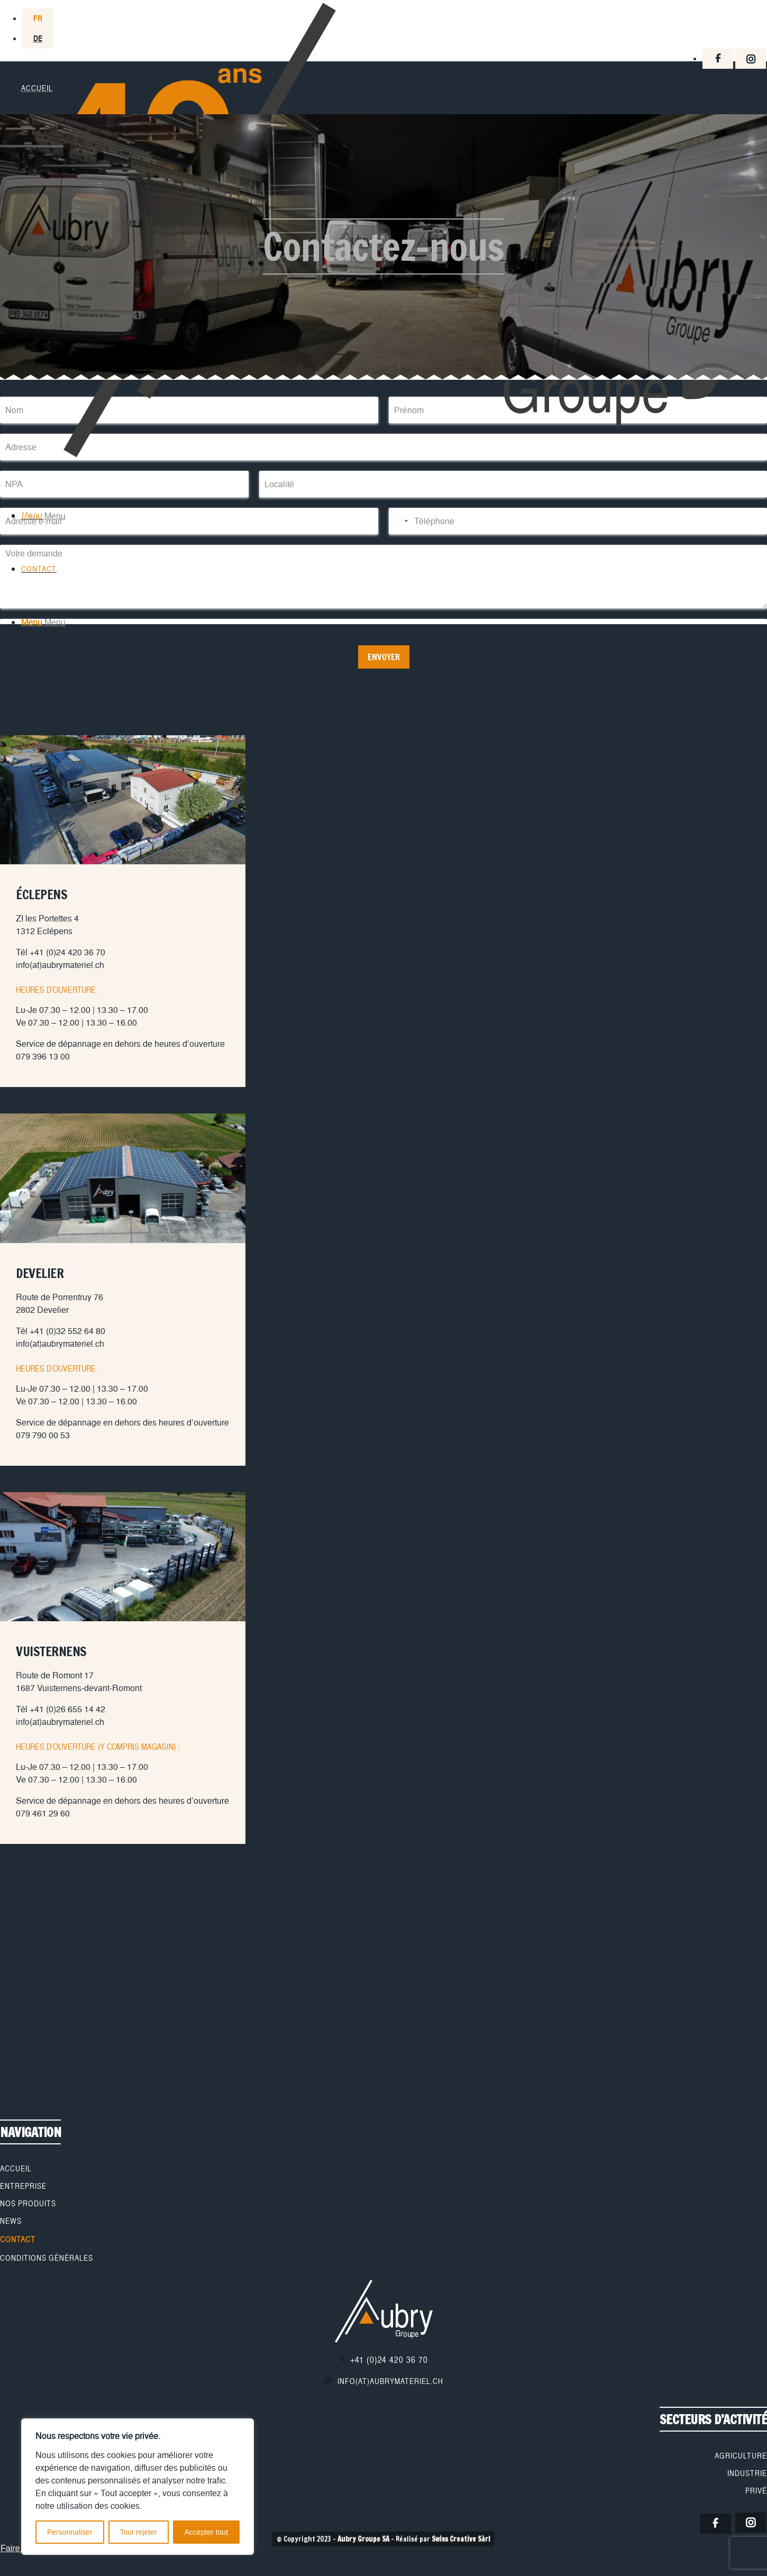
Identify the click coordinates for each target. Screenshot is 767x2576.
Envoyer (384, 657)
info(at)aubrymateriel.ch (390, 2381)
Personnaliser (70, 2532)
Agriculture (741, 2456)
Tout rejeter (138, 2532)
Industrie (747, 2473)
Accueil (16, 2168)
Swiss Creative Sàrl (461, 2539)
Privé (756, 2491)
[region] (137, 2486)
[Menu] (43, 516)
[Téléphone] (578, 521)
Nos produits (28, 2203)
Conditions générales (46, 2258)
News (11, 2221)
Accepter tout (207, 2532)
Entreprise (23, 2186)
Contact (17, 2239)
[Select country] (400, 521)
